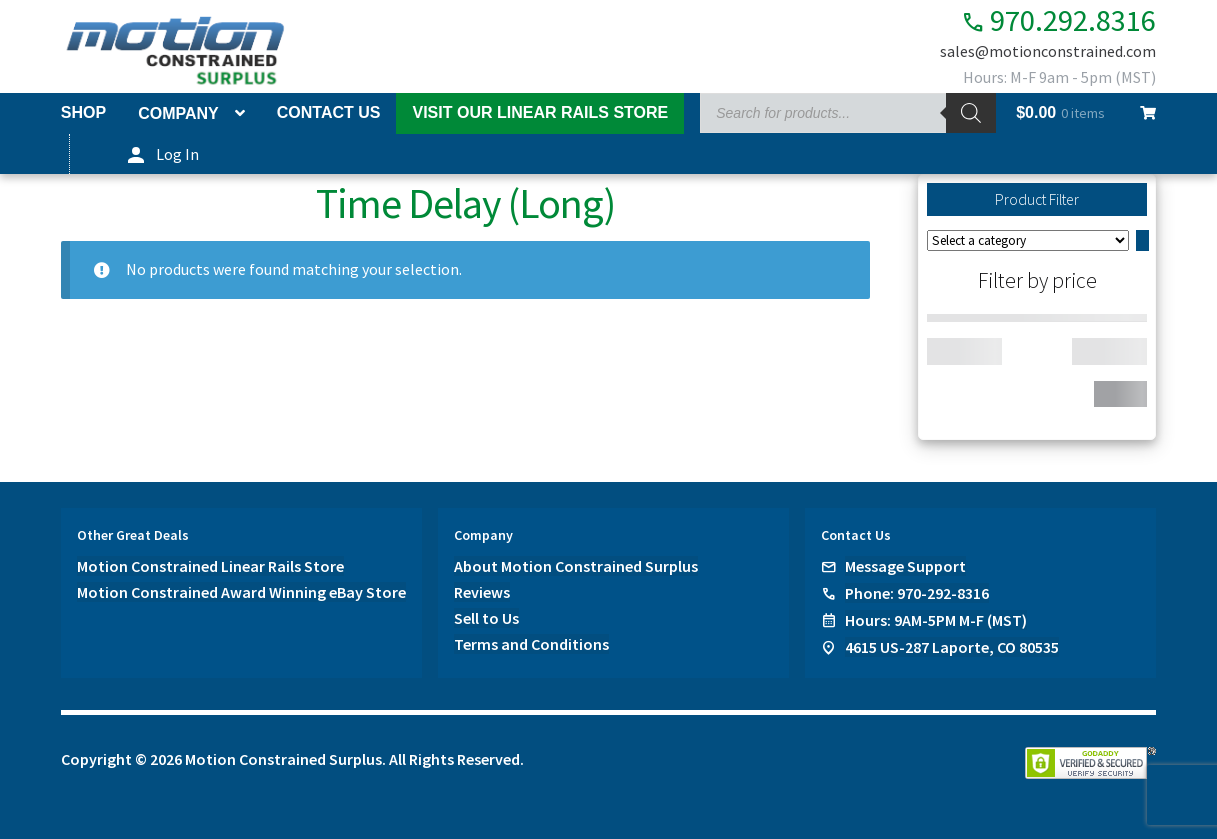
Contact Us (329, 112)
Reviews (482, 592)
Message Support (905, 566)
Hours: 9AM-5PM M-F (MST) (936, 620)
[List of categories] (1028, 240)
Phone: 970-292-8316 (917, 593)
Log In (177, 154)
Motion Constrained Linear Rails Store (210, 566)
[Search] (971, 113)
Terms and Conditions (531, 644)
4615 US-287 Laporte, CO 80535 (952, 647)
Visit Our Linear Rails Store (540, 112)
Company (178, 113)
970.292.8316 (1053, 20)
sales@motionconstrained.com (1048, 52)
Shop (83, 112)
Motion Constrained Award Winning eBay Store (241, 592)
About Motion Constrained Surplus (576, 566)
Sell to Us (486, 618)
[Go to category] (1142, 241)
